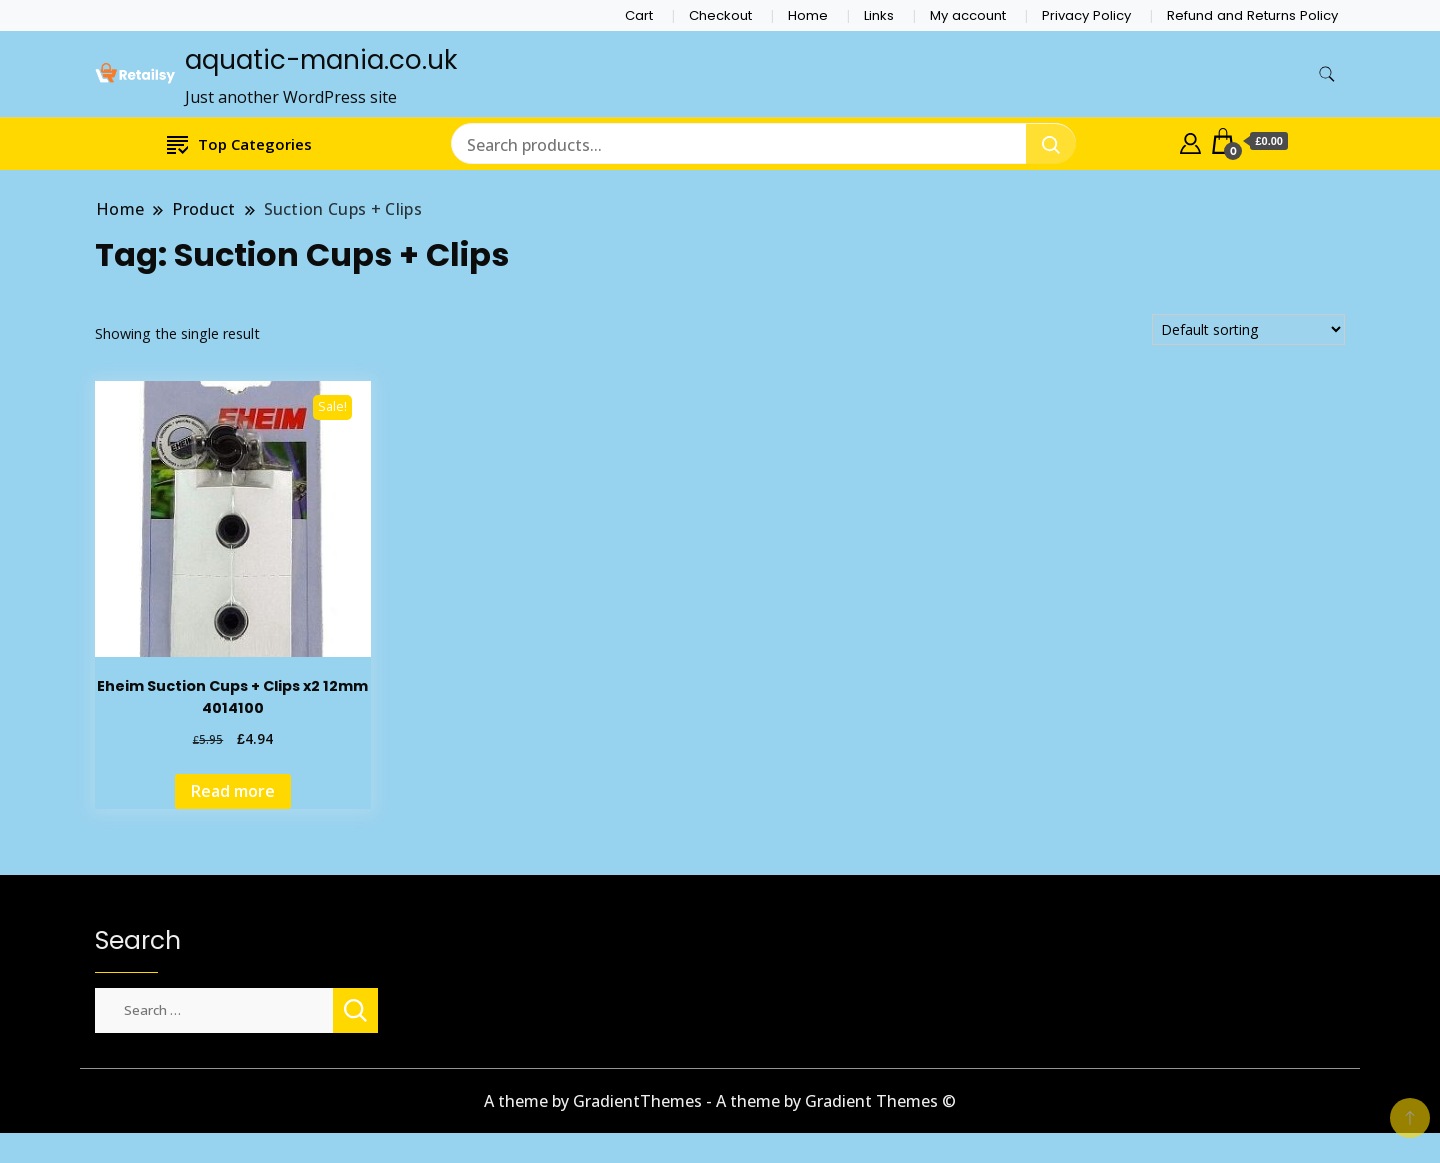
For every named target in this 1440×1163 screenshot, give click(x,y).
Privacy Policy (1086, 15)
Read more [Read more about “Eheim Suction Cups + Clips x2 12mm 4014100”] (233, 791)
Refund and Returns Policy (1252, 15)
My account (968, 15)
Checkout (720, 15)
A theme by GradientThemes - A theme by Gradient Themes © (720, 1101)
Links (879, 15)
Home (808, 15)
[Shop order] (1248, 329)
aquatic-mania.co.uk (321, 60)
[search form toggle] (1327, 74)
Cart (639, 15)
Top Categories (239, 143)
